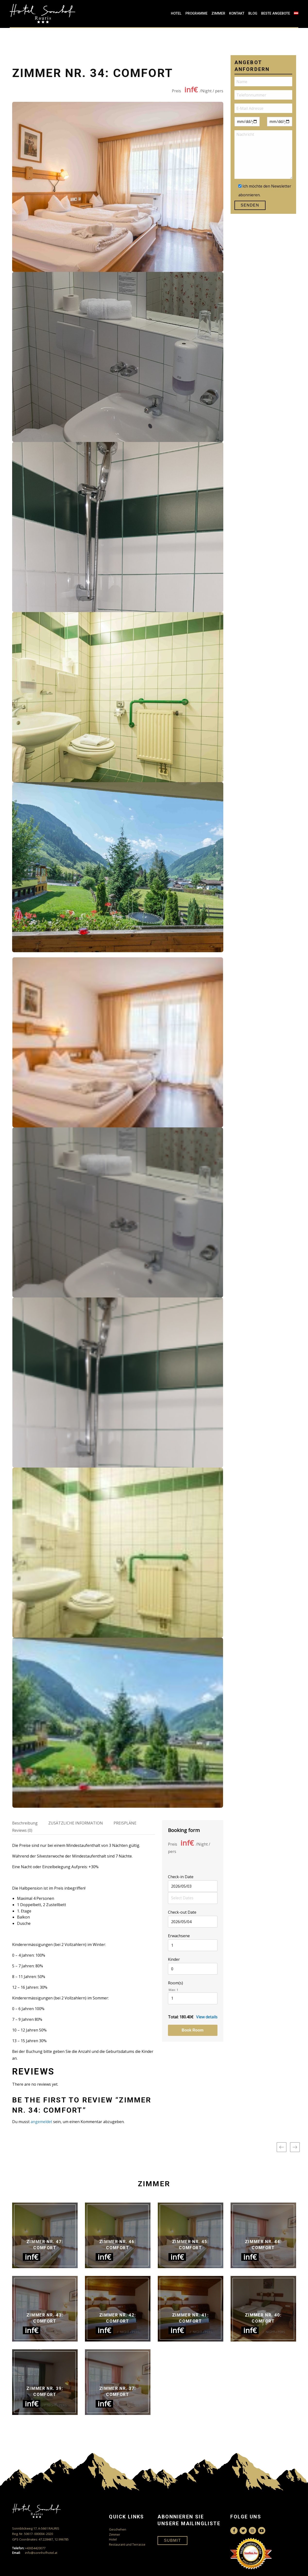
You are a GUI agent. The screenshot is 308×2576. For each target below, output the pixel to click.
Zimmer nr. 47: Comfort (44, 2244)
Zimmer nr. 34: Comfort (92, 73)
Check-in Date (180, 1876)
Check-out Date (182, 1912)
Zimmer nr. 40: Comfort (263, 2318)
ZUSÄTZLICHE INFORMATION (75, 1823)
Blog (252, 13)
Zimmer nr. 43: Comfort (44, 2318)
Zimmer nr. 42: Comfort (117, 2318)
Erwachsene (179, 1935)
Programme (196, 13)
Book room (193, 2030)
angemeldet (41, 2121)
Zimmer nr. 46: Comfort (117, 2244)
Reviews (22, 1830)
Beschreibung (25, 1823)
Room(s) (175, 1983)
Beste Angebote (275, 13)
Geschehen (117, 2529)
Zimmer (218, 13)
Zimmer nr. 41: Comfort (190, 2318)
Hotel (176, 13)
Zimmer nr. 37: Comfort (117, 2391)
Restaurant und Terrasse (127, 2544)
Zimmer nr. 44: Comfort (263, 2244)
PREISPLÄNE (125, 1823)
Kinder (174, 1959)
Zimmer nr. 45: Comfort (190, 2244)
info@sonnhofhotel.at (34, 2552)
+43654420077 (28, 2548)
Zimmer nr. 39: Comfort (44, 2391)
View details (206, 2017)
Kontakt (236, 13)
